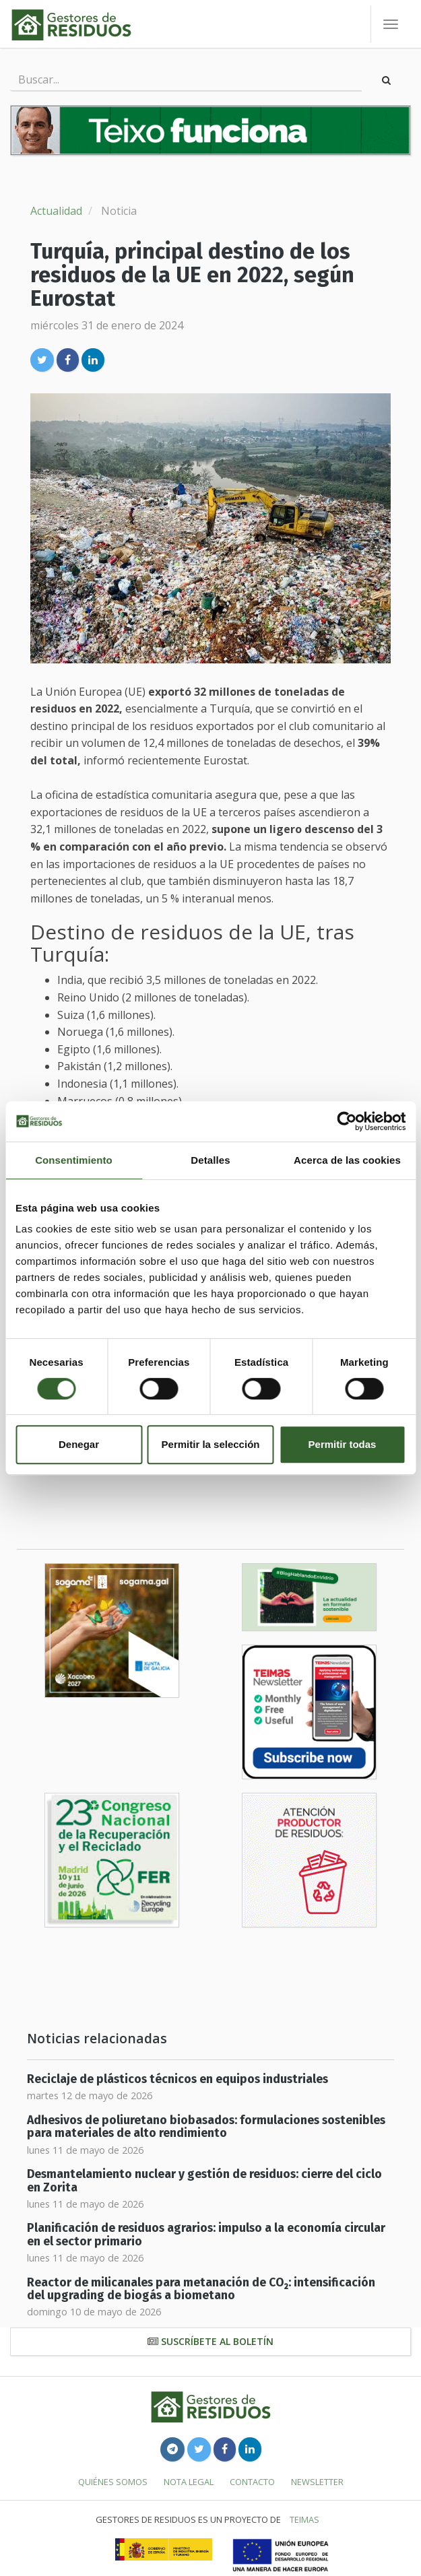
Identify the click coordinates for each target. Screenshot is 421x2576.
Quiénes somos (113, 2482)
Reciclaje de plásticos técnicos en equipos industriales (177, 2079)
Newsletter (317, 2482)
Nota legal (189, 2482)
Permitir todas (343, 1444)
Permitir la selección (211, 1444)
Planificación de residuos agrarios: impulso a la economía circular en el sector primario (206, 2234)
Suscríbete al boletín (210, 2341)
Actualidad (56, 210)
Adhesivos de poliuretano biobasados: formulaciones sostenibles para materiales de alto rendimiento (206, 2126)
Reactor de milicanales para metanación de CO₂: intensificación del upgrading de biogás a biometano (201, 2289)
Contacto (252, 2482)
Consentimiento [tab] (73, 1160)
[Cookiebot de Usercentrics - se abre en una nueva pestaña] (347, 1121)
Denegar (79, 1444)
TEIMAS (304, 2519)
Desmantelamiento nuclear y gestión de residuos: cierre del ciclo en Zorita (204, 2180)
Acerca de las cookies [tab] (347, 1160)
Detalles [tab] (210, 1160)
